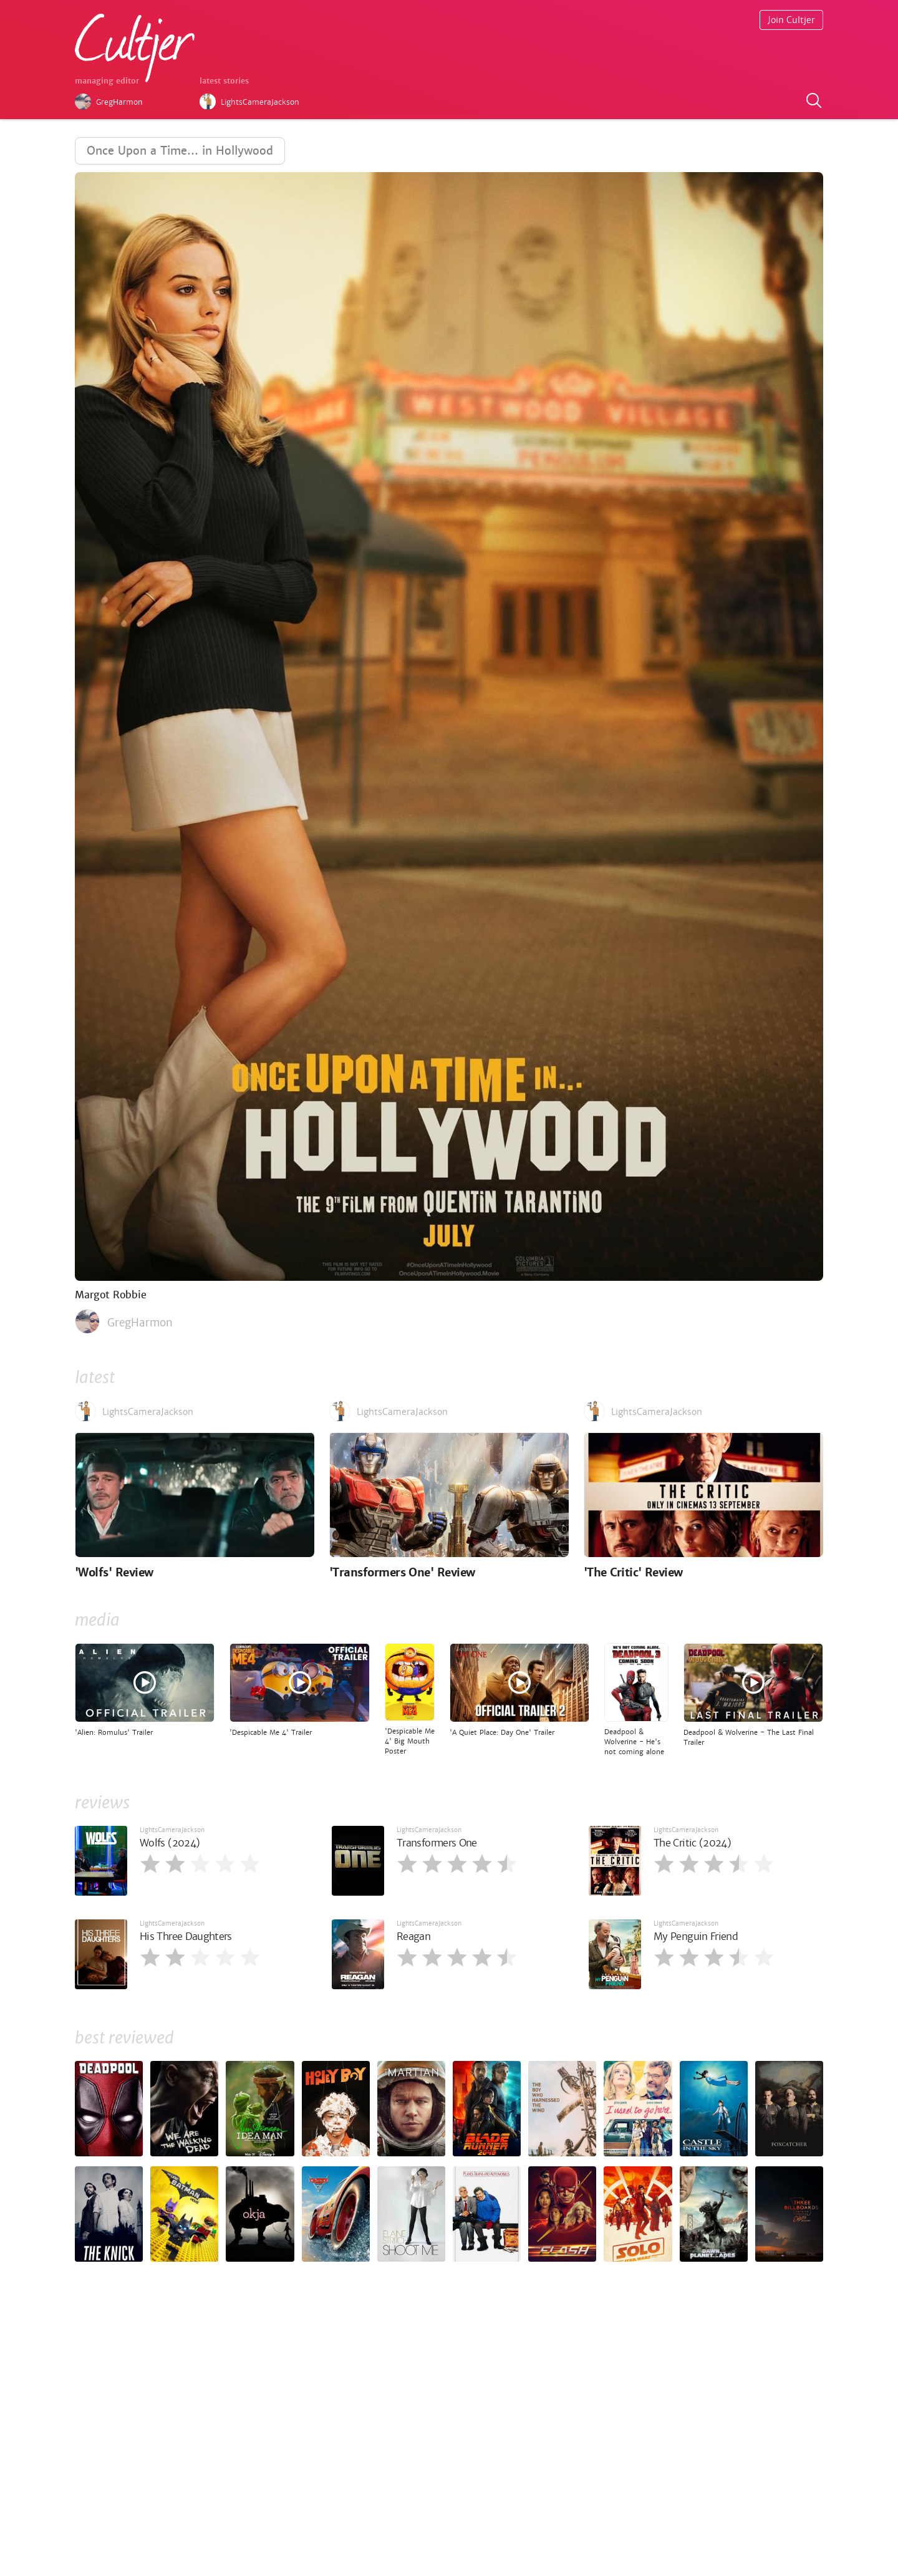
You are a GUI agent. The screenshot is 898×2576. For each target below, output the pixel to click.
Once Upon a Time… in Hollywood (180, 150)
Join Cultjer (791, 20)
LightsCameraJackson (172, 1830)
